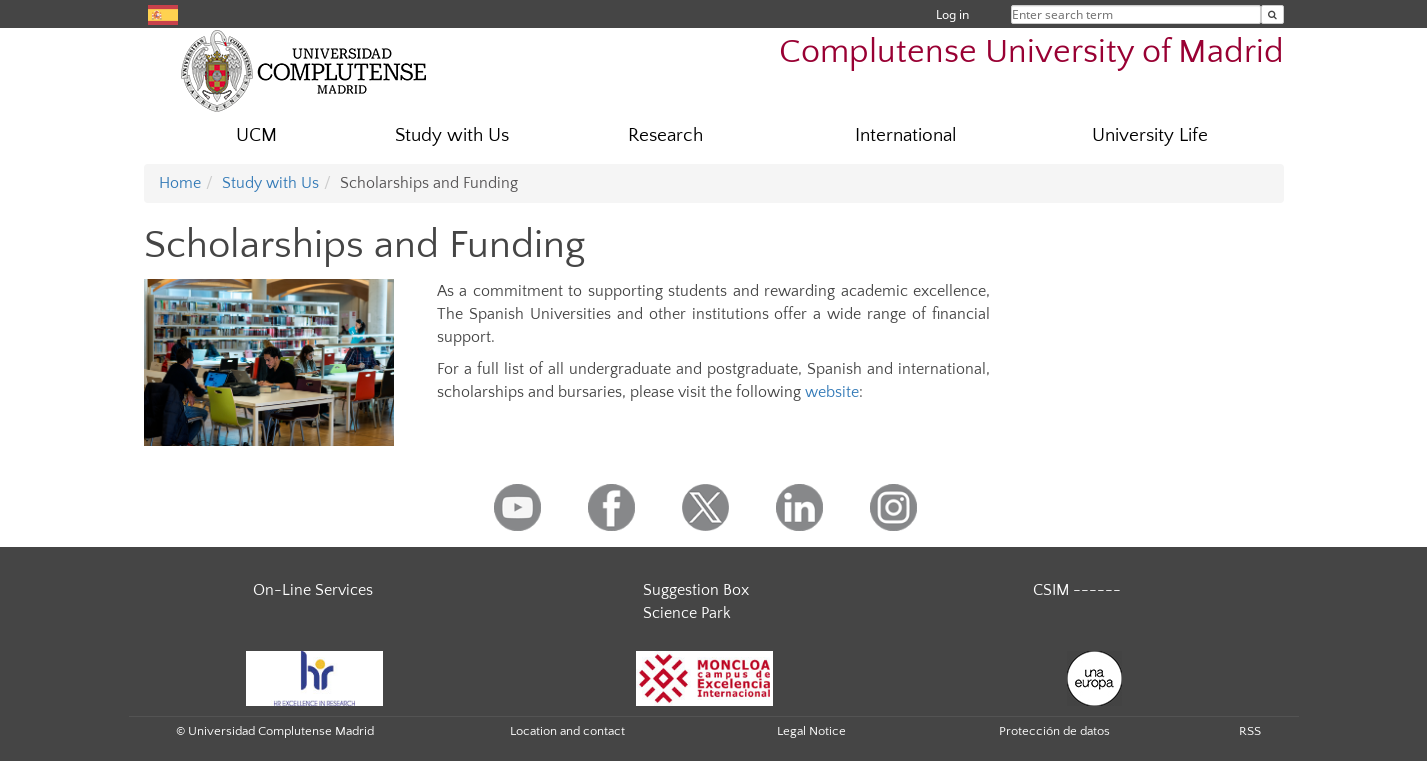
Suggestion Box (696, 590)
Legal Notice (811, 731)
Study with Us (452, 135)
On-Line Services (313, 590)
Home (180, 183)
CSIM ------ (1077, 590)
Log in (952, 14)
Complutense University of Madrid (1031, 52)
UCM (256, 135)
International (906, 135)
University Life (1150, 135)
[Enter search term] (1272, 14)
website (832, 392)
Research (665, 135)
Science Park (687, 613)
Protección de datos (1054, 731)
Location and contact (567, 731)
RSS (1250, 731)
